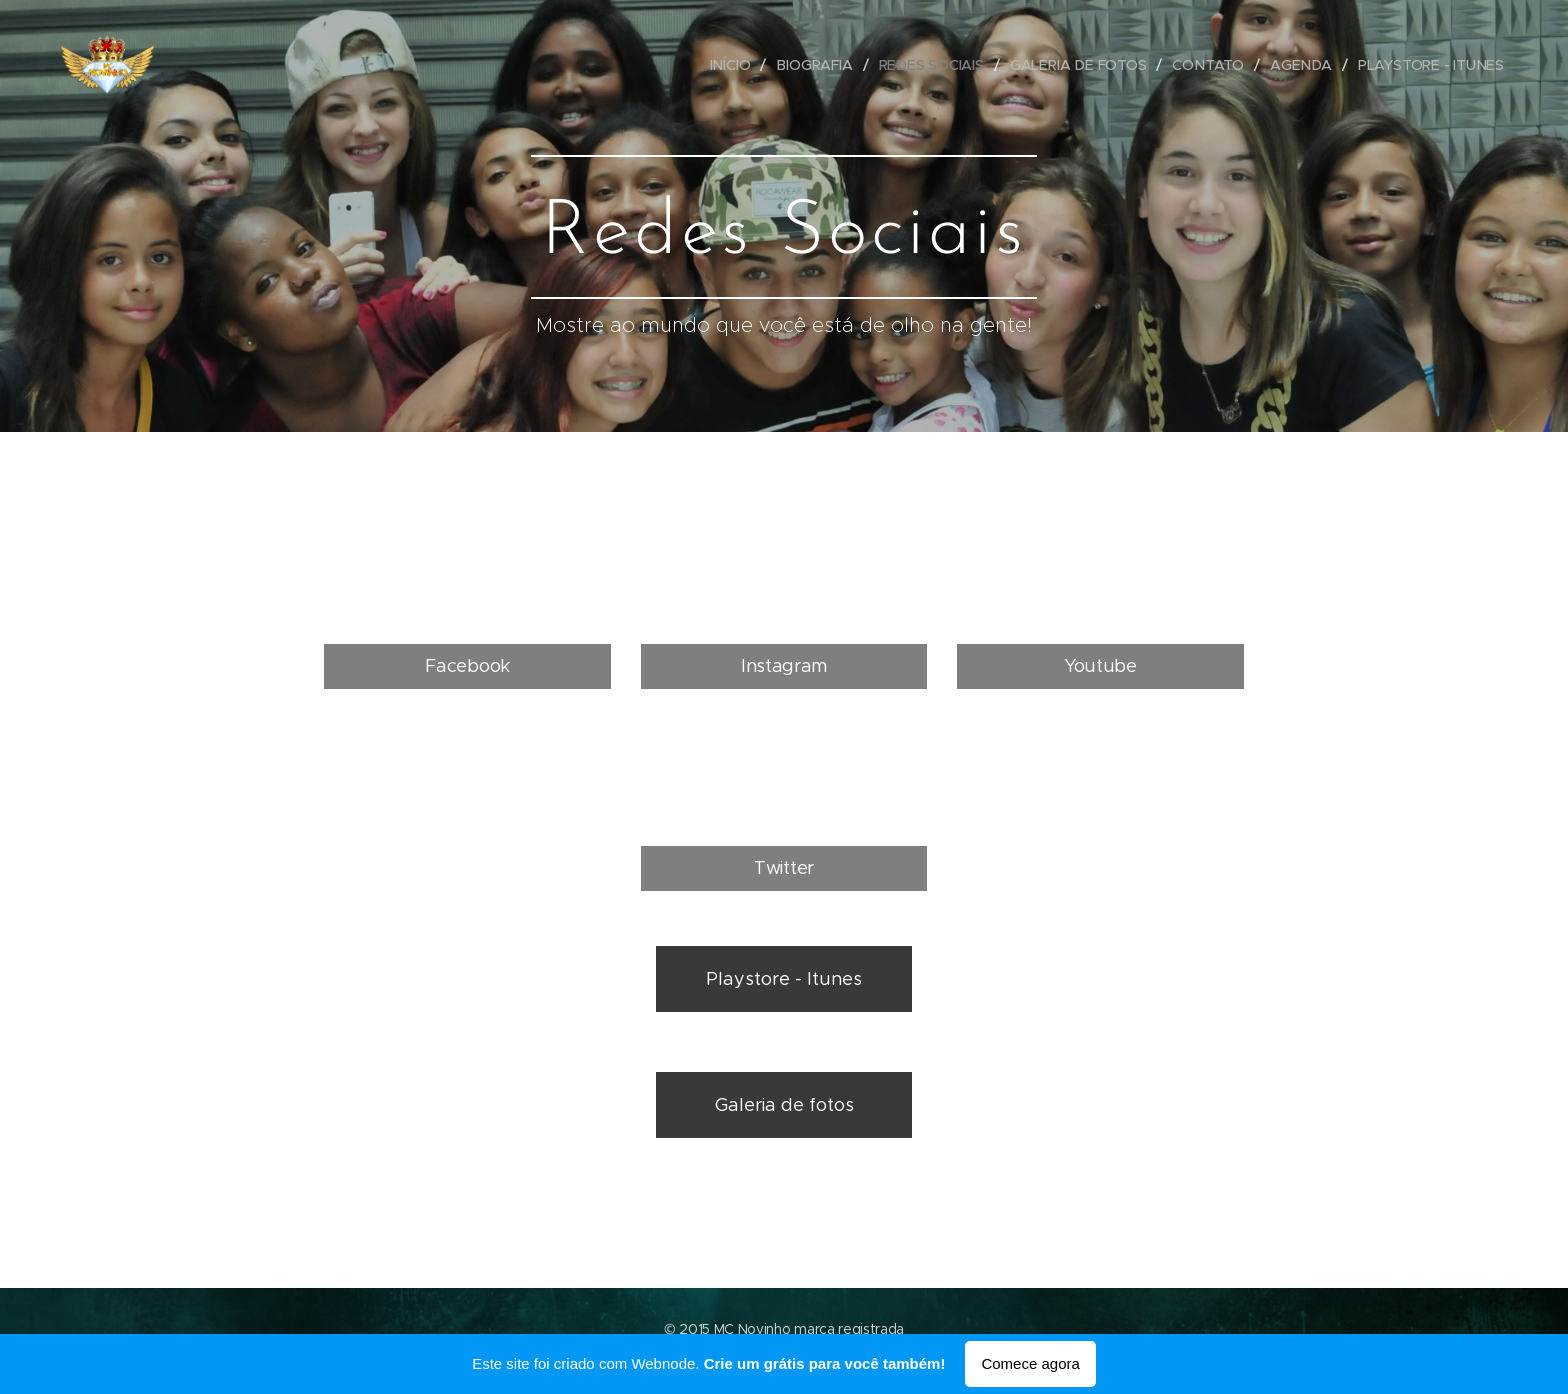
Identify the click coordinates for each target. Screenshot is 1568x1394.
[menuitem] (737, 65)
